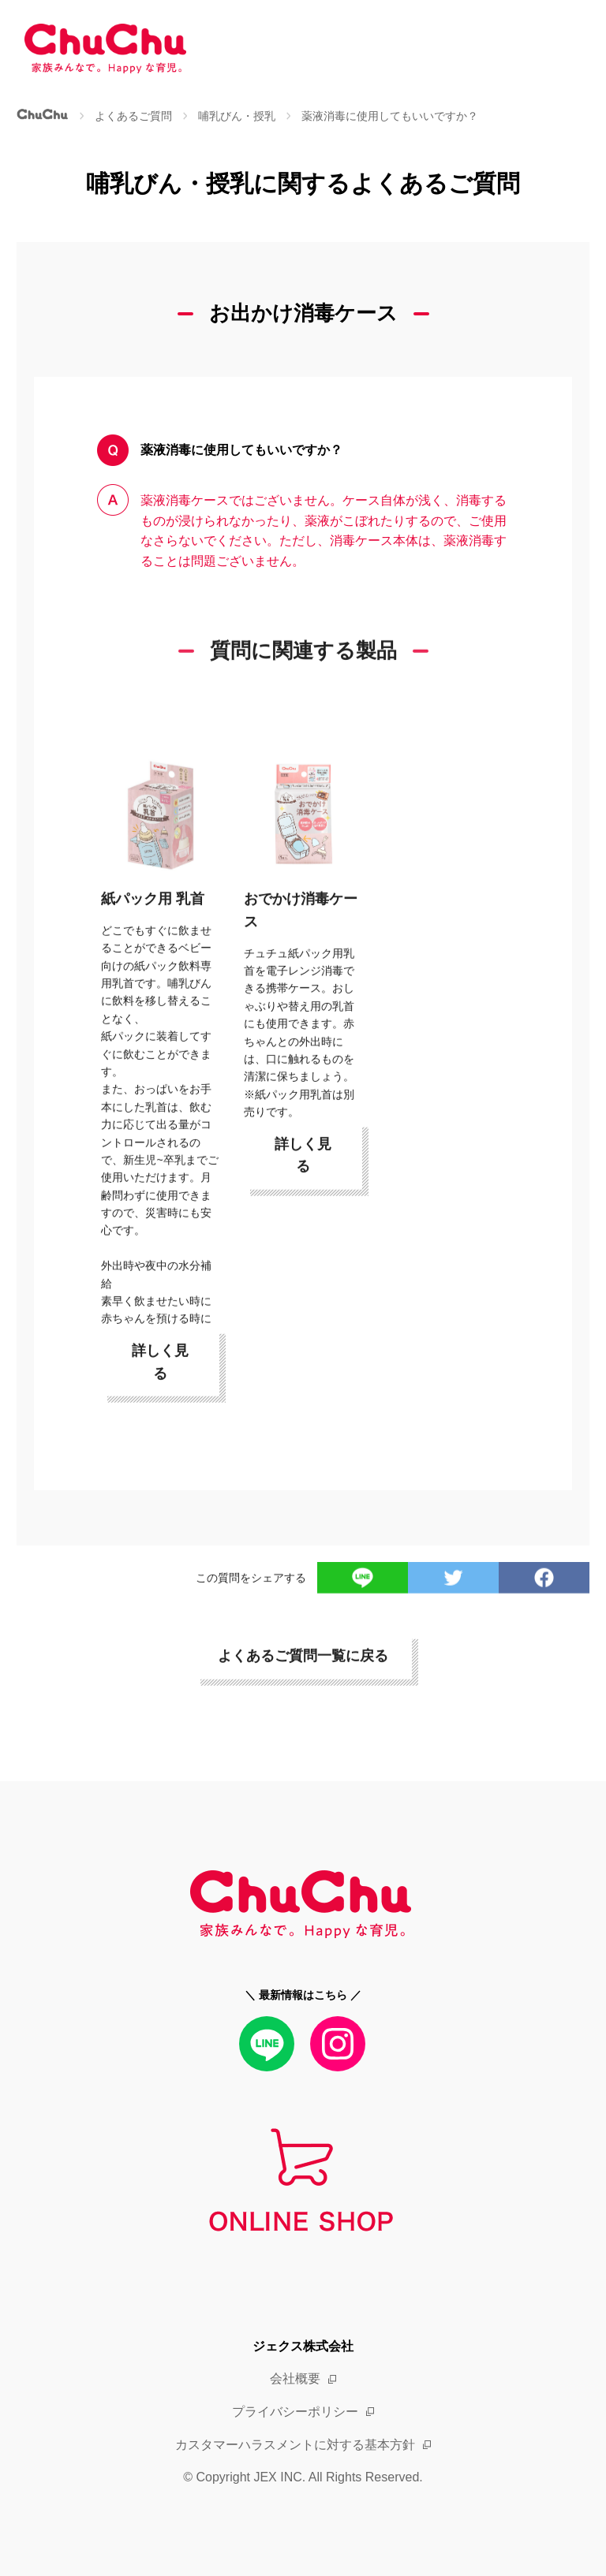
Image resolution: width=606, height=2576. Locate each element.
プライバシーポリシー (295, 2411)
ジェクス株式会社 (303, 2346)
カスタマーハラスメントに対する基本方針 (295, 2444)
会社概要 (295, 2378)
